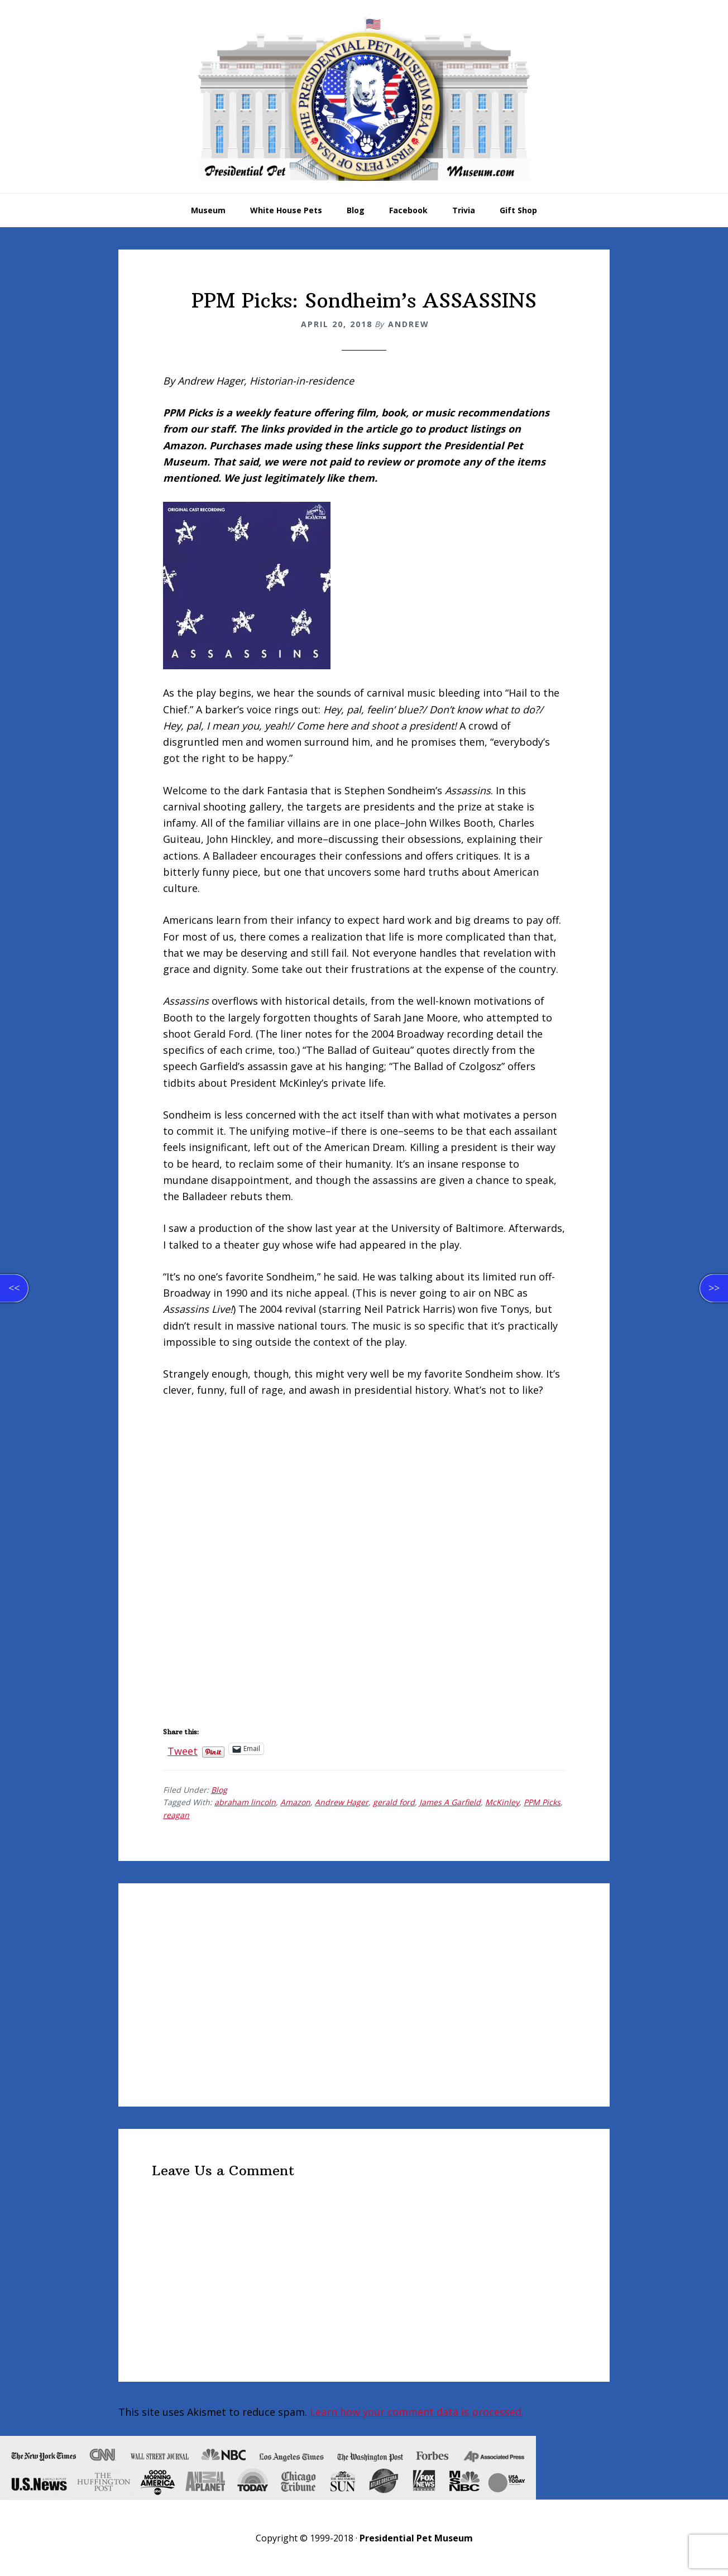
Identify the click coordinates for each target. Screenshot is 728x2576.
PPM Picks (542, 1802)
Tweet (182, 1748)
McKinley (502, 1802)
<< (14, 1287)
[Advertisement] (364, 1995)
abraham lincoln (245, 1802)
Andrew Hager (341, 1802)
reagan (176, 1815)
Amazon (295, 1802)
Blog (219, 1790)
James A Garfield (450, 1802)
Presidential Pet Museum (364, 98)
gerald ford (394, 1802)
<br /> (196, 1481)
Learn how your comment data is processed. (417, 2412)
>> (714, 1287)
